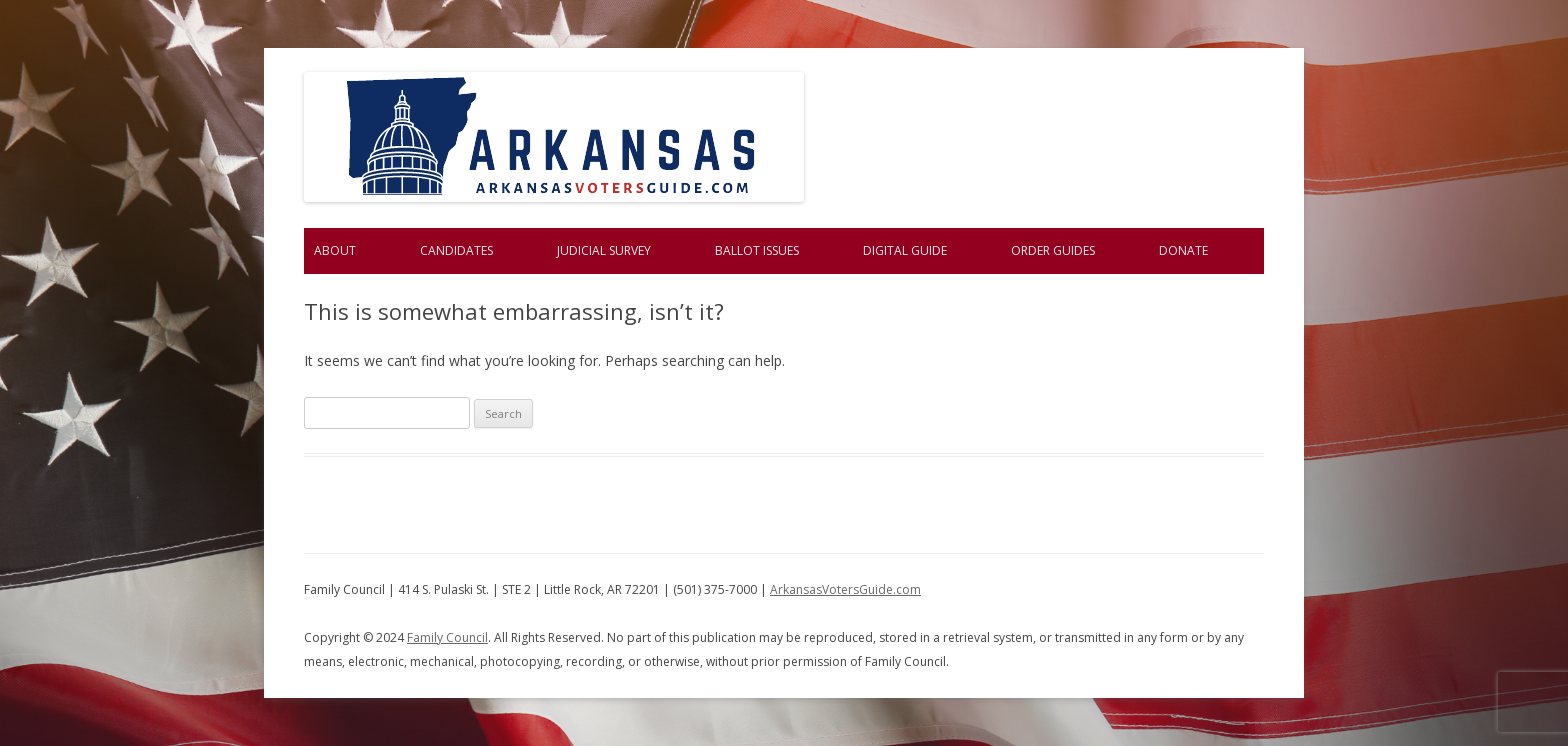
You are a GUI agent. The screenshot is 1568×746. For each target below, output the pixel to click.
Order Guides (1053, 250)
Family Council (447, 637)
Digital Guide (905, 250)
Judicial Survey (604, 250)
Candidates (456, 250)
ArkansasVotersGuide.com (845, 589)
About (335, 250)
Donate (1183, 250)
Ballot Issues (757, 250)
